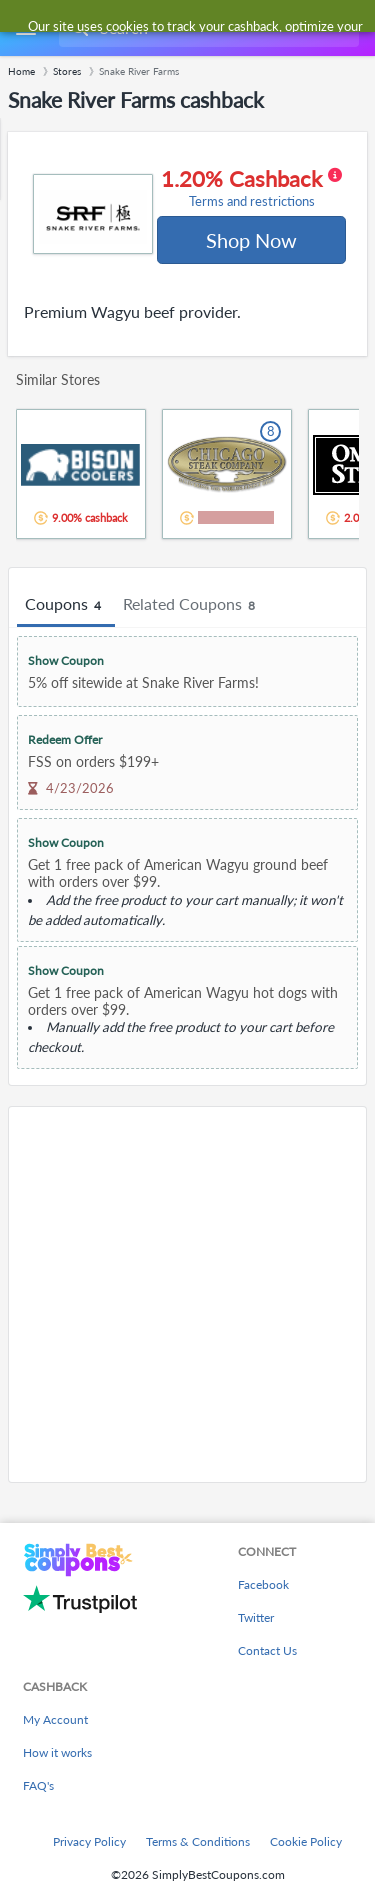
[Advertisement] (187, 1294)
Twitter (256, 1617)
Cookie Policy (306, 1841)
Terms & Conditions (198, 1841)
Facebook (263, 1584)
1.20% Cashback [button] (251, 188)
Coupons (66, 605)
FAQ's (38, 1785)
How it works (57, 1752)
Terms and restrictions (252, 201)
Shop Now (251, 240)
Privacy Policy (89, 1841)
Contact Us (267, 1650)
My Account (55, 1719)
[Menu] (25, 28)
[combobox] (207, 28)
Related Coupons (192, 605)
